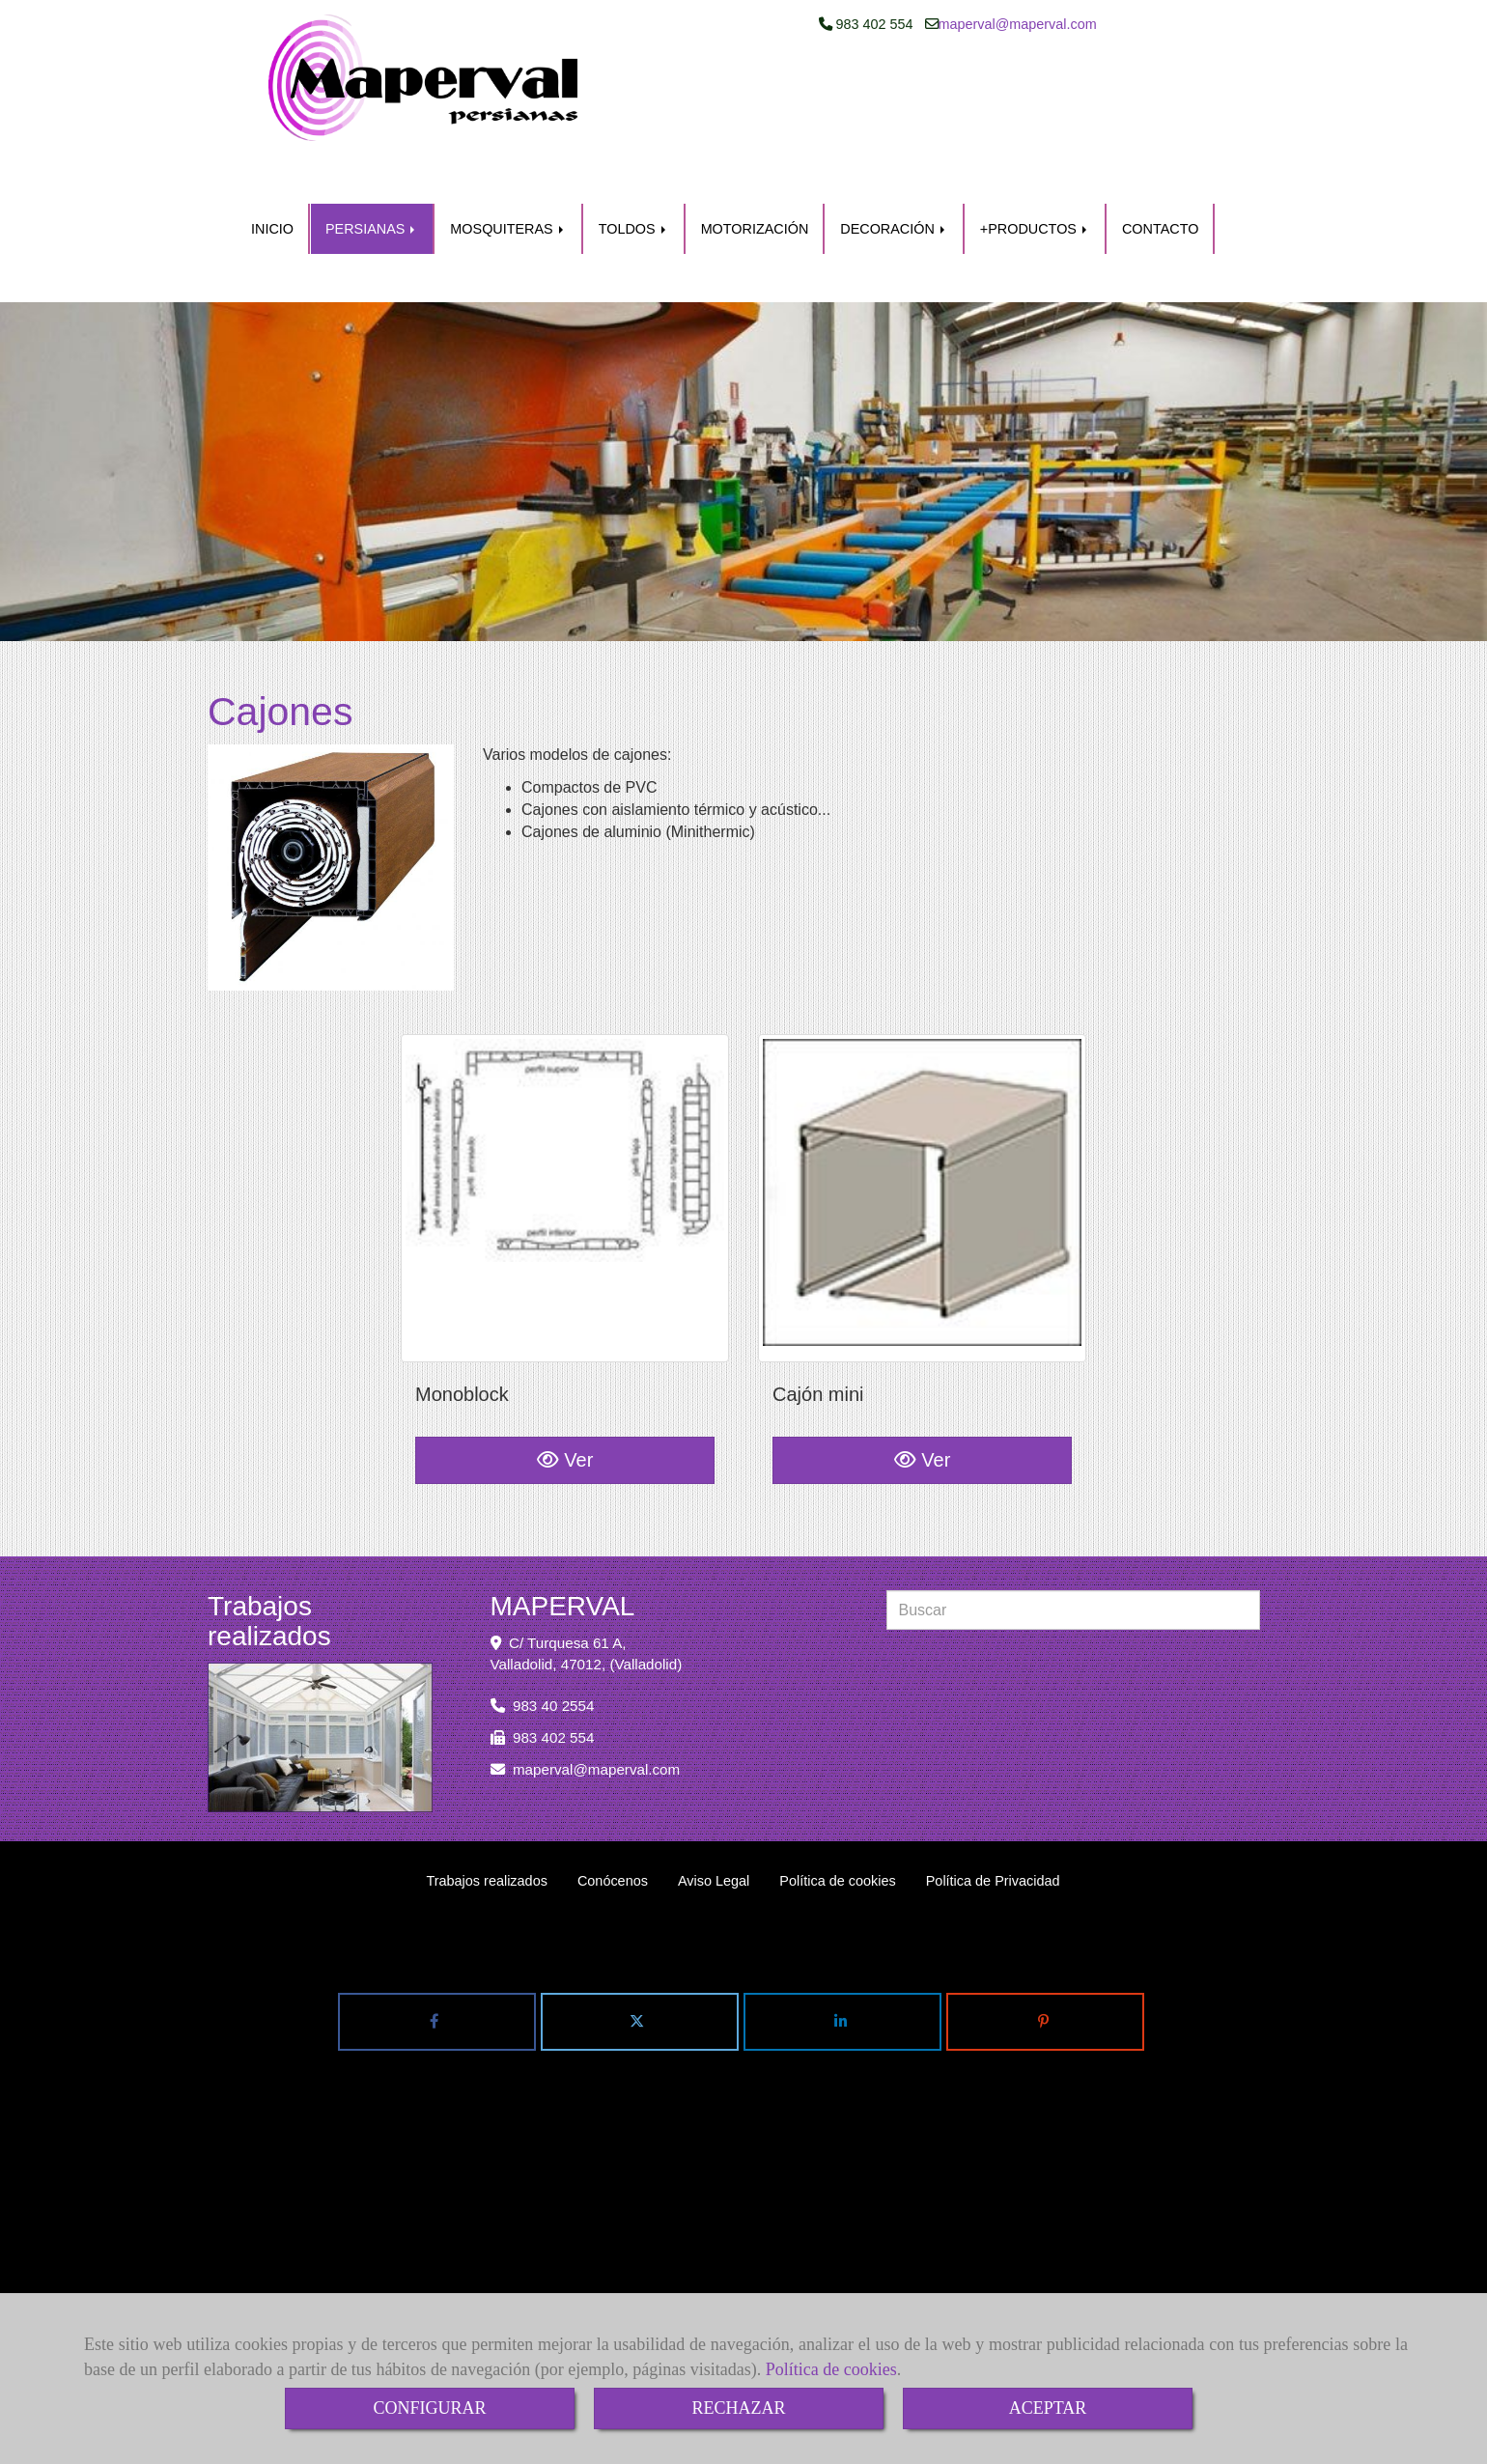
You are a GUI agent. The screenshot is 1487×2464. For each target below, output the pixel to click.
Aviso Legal (713, 1798)
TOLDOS (634, 186)
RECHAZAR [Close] (738, 2408)
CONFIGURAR (429, 2408)
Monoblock (462, 1332)
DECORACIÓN (894, 186)
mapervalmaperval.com (1018, 80)
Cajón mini (817, 1332)
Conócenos (612, 1798)
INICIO (272, 186)
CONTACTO (1160, 186)
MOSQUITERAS (508, 186)
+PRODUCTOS (1035, 186)
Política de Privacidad (993, 1798)
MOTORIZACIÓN (755, 186)
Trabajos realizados (486, 1798)
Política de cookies (831, 2369)
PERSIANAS (371, 186)
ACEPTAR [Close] (1048, 2408)
